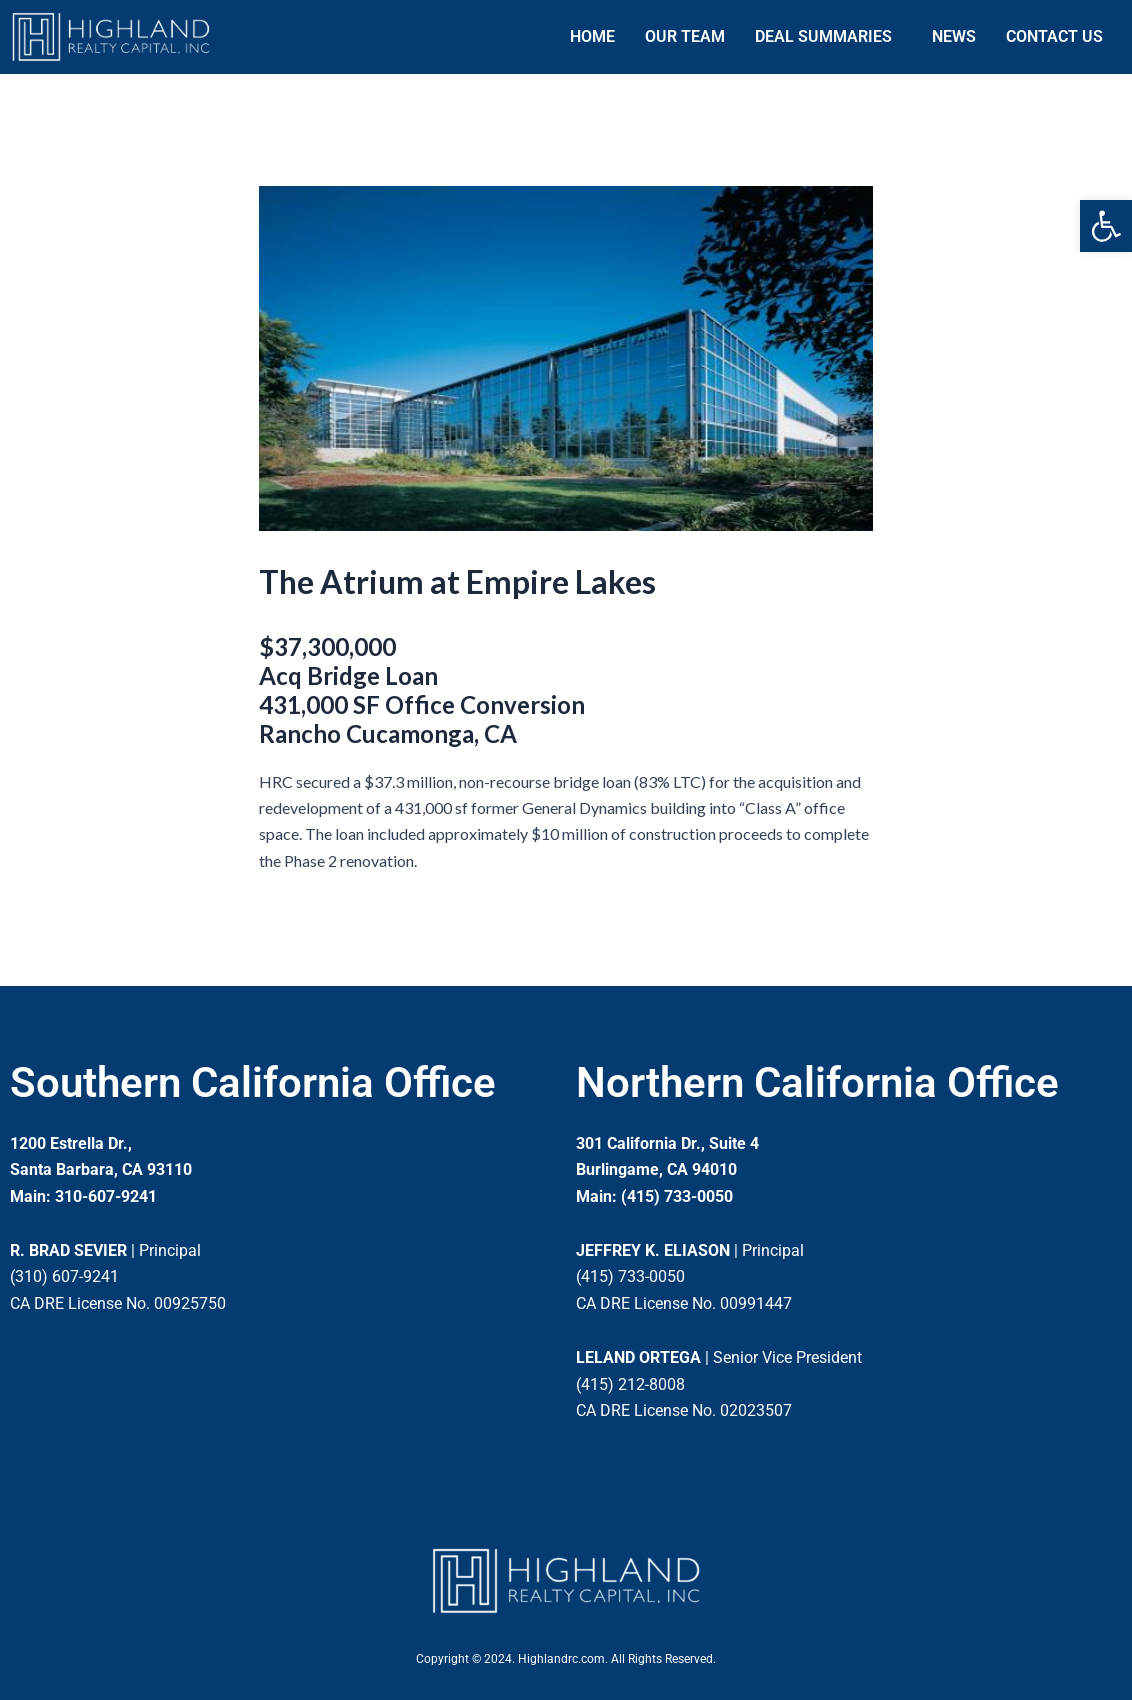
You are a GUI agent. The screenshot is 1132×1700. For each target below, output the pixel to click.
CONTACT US (1054, 36)
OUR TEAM (685, 36)
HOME (592, 36)
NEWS (954, 36)
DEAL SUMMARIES (823, 36)
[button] (1106, 226)
